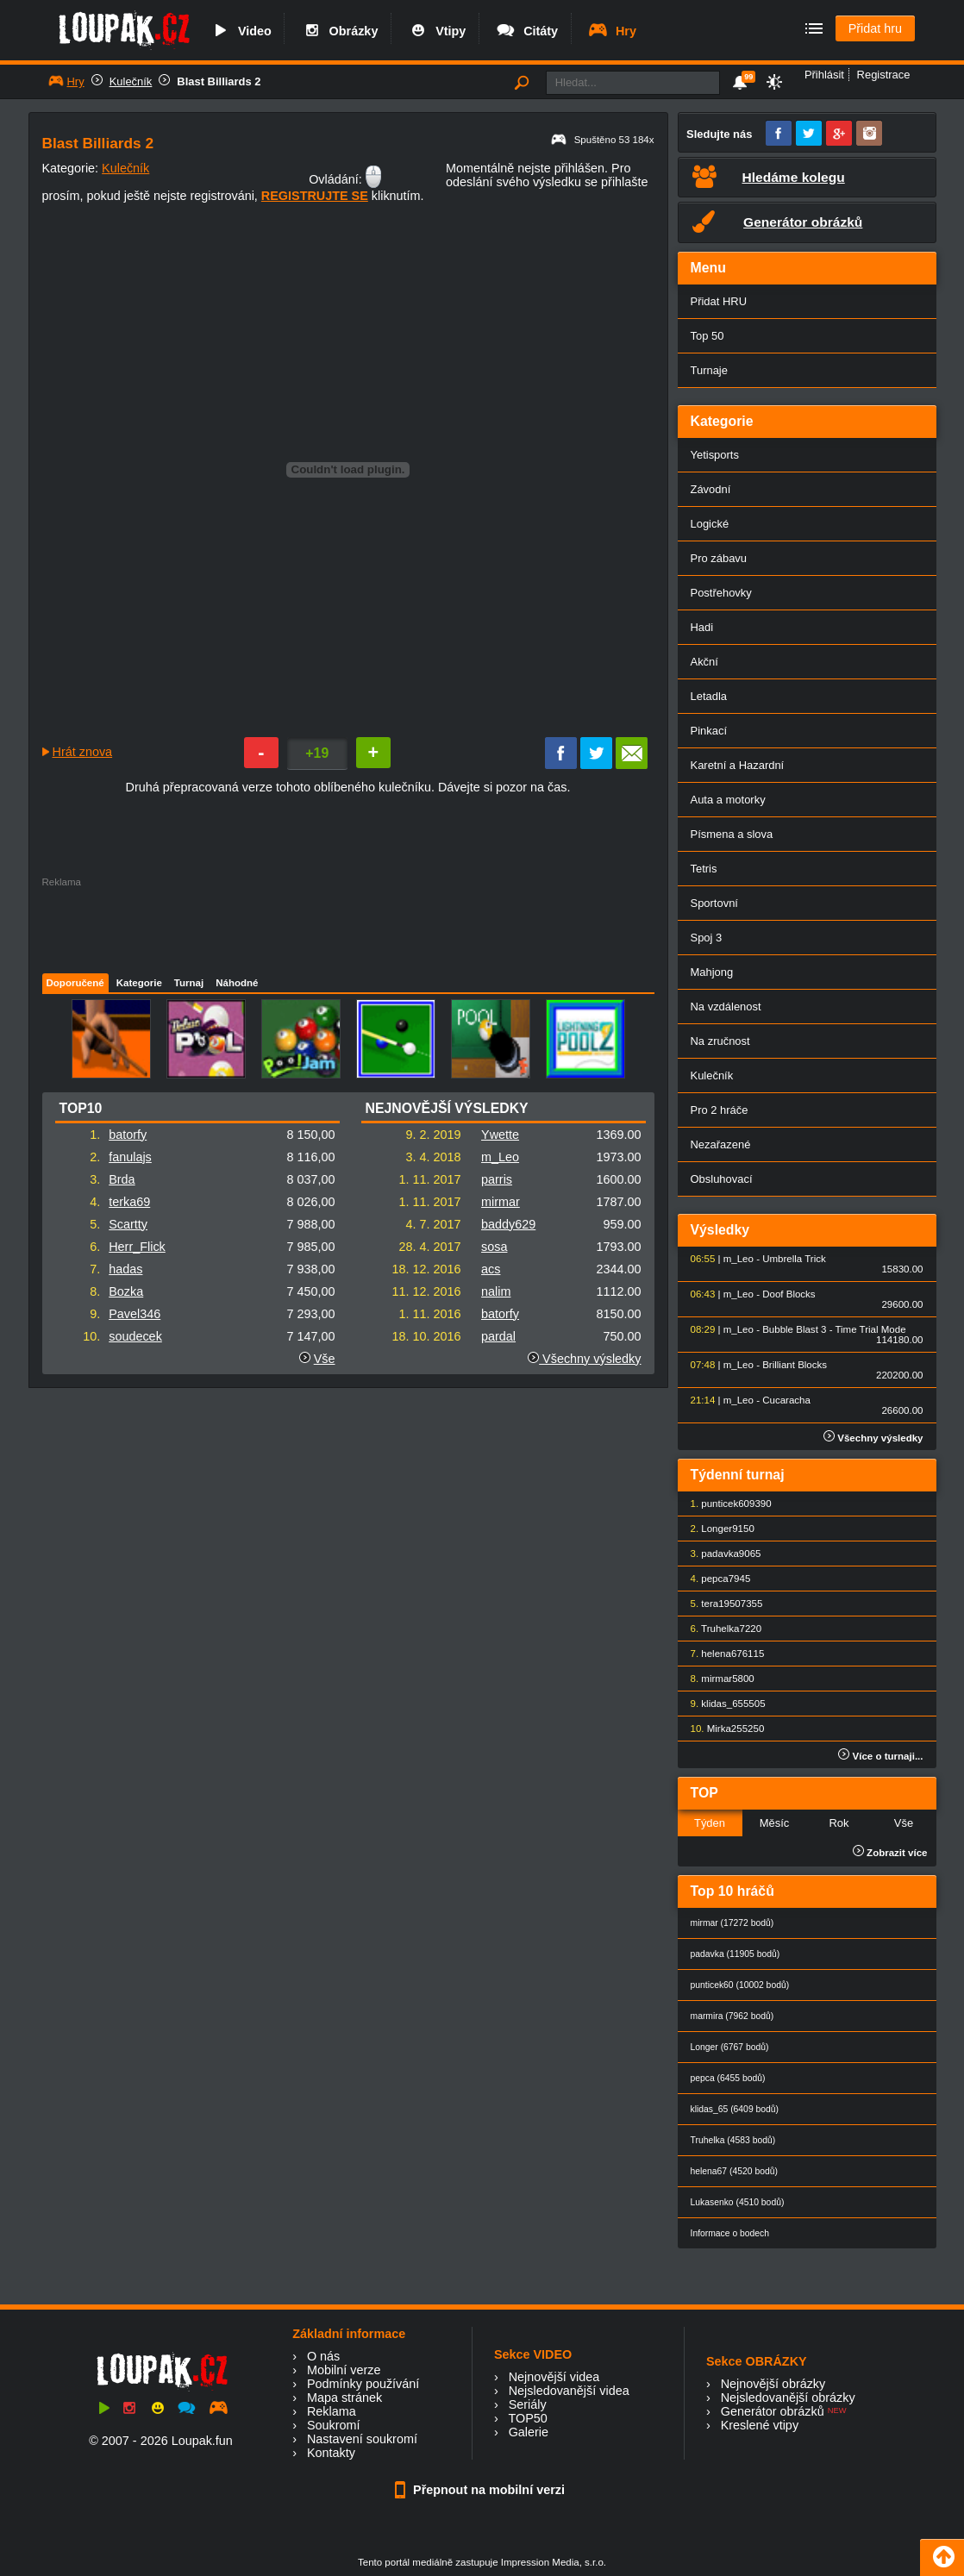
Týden (709, 1822)
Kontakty (331, 2453)
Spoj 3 (707, 937)
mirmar (500, 1202)
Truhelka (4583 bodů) (733, 2140)
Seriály (528, 2404)
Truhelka (720, 1628)
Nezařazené (721, 1144)
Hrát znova (83, 752)
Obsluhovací (722, 1178)
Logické (710, 523)
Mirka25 (724, 1728)
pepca (714, 1578)
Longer (716, 1528)
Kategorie (139, 983)
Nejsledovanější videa (569, 2391)
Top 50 (707, 335)
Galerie (528, 2432)
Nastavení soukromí (362, 2439)
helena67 (721, 1653)
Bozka (126, 1291)
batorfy (128, 1134)
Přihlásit (824, 74)
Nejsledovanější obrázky (788, 2397)
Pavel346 (134, 1314)
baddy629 (508, 1224)
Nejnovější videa (554, 2377)
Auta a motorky (728, 799)
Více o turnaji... (880, 1756)
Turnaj (188, 983)
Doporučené (75, 983)
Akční (704, 661)
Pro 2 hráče (719, 1110)
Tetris (704, 868)
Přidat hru (875, 28)
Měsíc (775, 1822)
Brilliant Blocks (794, 1365)
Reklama (331, 2411)
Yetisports (715, 454)
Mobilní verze (344, 2370)
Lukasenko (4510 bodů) (738, 2202)
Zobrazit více (890, 1853)
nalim (495, 1291)
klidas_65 (722, 1703)
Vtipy (436, 31)
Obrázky (340, 31)
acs (490, 1269)
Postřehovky (721, 592)
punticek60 (725, 1503)
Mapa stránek (344, 2397)
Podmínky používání (363, 2384)
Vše (324, 1359)
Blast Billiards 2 (218, 81)
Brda (122, 1179)
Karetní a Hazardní (738, 765)
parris (496, 1179)
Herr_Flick (137, 1247)
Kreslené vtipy (759, 2425)
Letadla (709, 696)
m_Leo (500, 1157)
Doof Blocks (788, 1294)
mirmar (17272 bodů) (732, 1923)
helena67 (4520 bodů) (734, 2171)
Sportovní (714, 903)
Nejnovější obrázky (773, 2384)
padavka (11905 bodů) (735, 1954)
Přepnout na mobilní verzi (482, 2490)
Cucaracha (786, 1400)
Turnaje (709, 370)
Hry (611, 31)
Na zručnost (720, 1041)
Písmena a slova (732, 834)
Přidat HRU (719, 301)
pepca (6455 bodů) (728, 2078)
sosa (494, 1247)
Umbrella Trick (794, 1259)
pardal (498, 1336)
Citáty (526, 31)
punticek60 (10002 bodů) (740, 1985)
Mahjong (712, 972)
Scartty (128, 1224)
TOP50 (527, 2418)
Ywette (500, 1134)
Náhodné (237, 983)
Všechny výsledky (584, 1359)
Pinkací (709, 730)
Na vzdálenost (726, 1006)
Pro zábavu (719, 558)
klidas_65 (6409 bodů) (735, 2109)
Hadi (702, 627)
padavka (720, 1553)
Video (241, 31)
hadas (125, 1269)
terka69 (129, 1202)
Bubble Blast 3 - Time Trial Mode (833, 1329)
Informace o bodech (730, 2233)
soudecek (135, 1336)
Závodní (711, 489)
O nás (323, 2356)
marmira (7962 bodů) (732, 2016)
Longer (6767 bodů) (730, 2047)
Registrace (884, 74)
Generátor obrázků (772, 2411)
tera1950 (720, 1603)
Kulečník (131, 81)
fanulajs (130, 1157)
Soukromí (333, 2425)
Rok (838, 1822)
